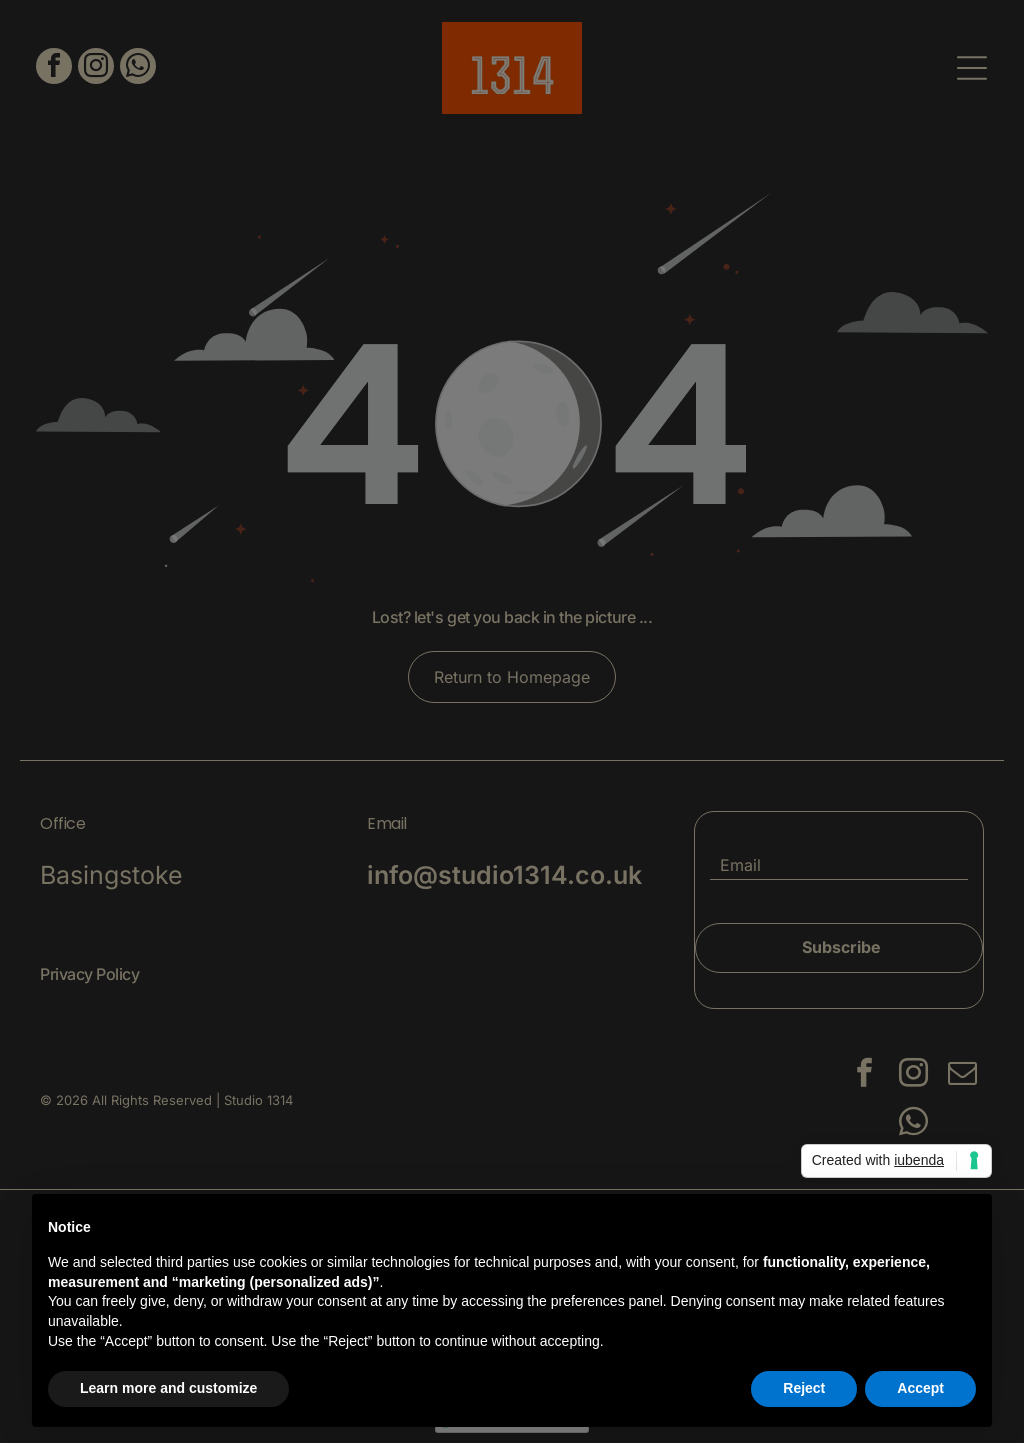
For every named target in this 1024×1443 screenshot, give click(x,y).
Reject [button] (804, 1388)
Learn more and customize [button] (168, 1388)
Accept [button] (920, 1388)
